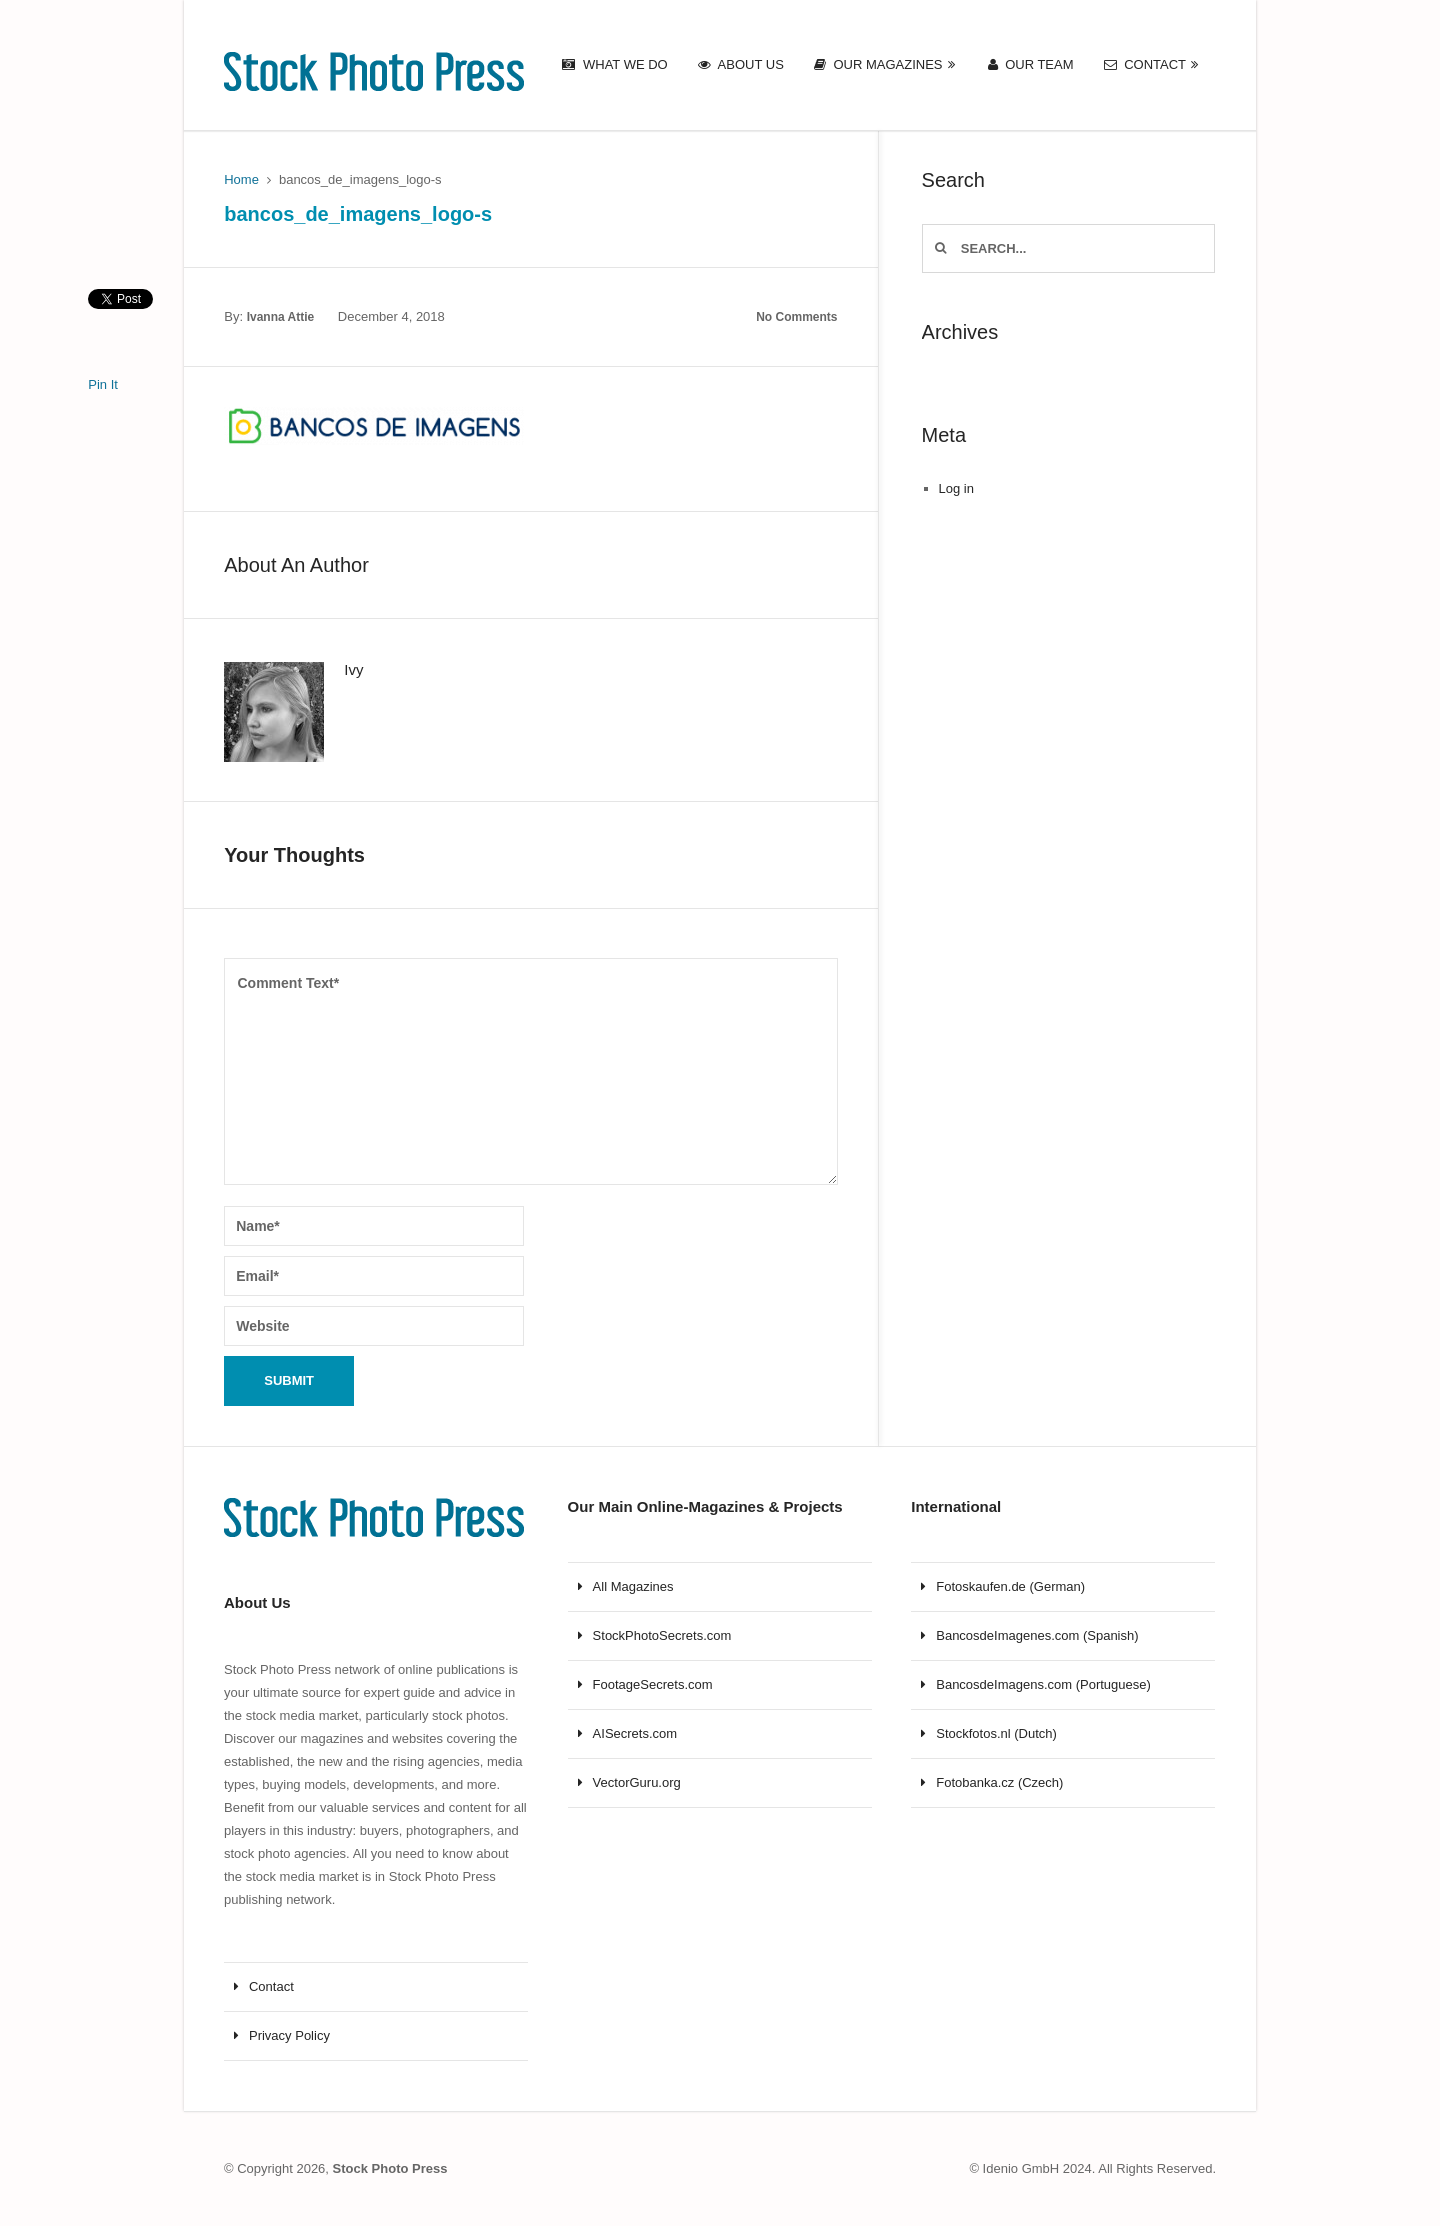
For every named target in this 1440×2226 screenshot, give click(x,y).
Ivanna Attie (281, 317)
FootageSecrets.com (653, 1684)
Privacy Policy (289, 2035)
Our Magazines (878, 64)
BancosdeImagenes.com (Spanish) (1037, 1635)
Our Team (1031, 64)
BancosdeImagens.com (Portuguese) (1043, 1684)
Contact (1145, 64)
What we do (614, 64)
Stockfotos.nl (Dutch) (996, 1733)
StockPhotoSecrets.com (662, 1635)
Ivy (353, 669)
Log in (956, 488)
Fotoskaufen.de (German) (1010, 1586)
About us (741, 64)
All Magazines (633, 1586)
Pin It (103, 384)
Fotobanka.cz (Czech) (999, 1782)
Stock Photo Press (390, 2168)
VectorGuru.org (637, 1782)
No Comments (796, 317)
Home (241, 179)
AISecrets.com (635, 1733)
